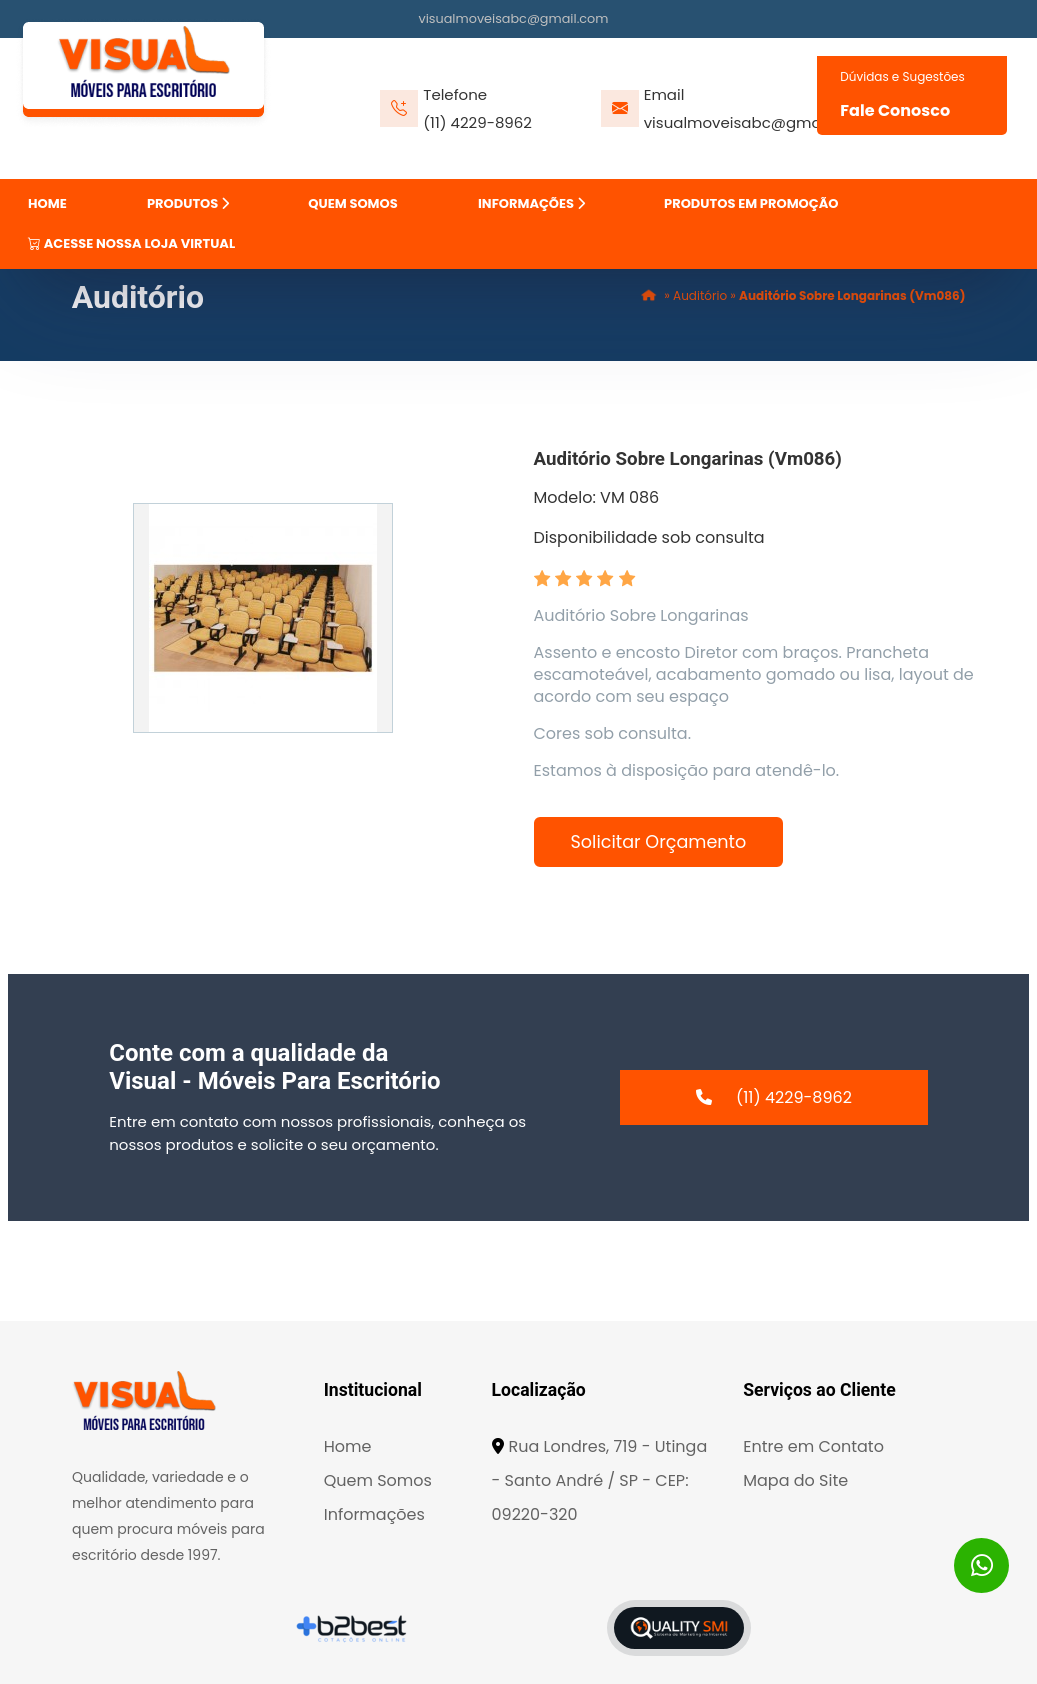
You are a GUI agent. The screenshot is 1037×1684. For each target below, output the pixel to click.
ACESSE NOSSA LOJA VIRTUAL (131, 243)
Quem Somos (378, 1480)
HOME (47, 203)
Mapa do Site (795, 1480)
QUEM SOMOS (353, 203)
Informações (374, 1514)
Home (348, 1446)
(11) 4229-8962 (477, 122)
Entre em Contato (813, 1446)
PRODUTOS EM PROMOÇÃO (751, 203)
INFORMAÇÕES (531, 203)
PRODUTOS (188, 203)
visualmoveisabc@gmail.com (514, 18)
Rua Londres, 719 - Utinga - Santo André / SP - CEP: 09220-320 (600, 1480)
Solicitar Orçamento (659, 842)
